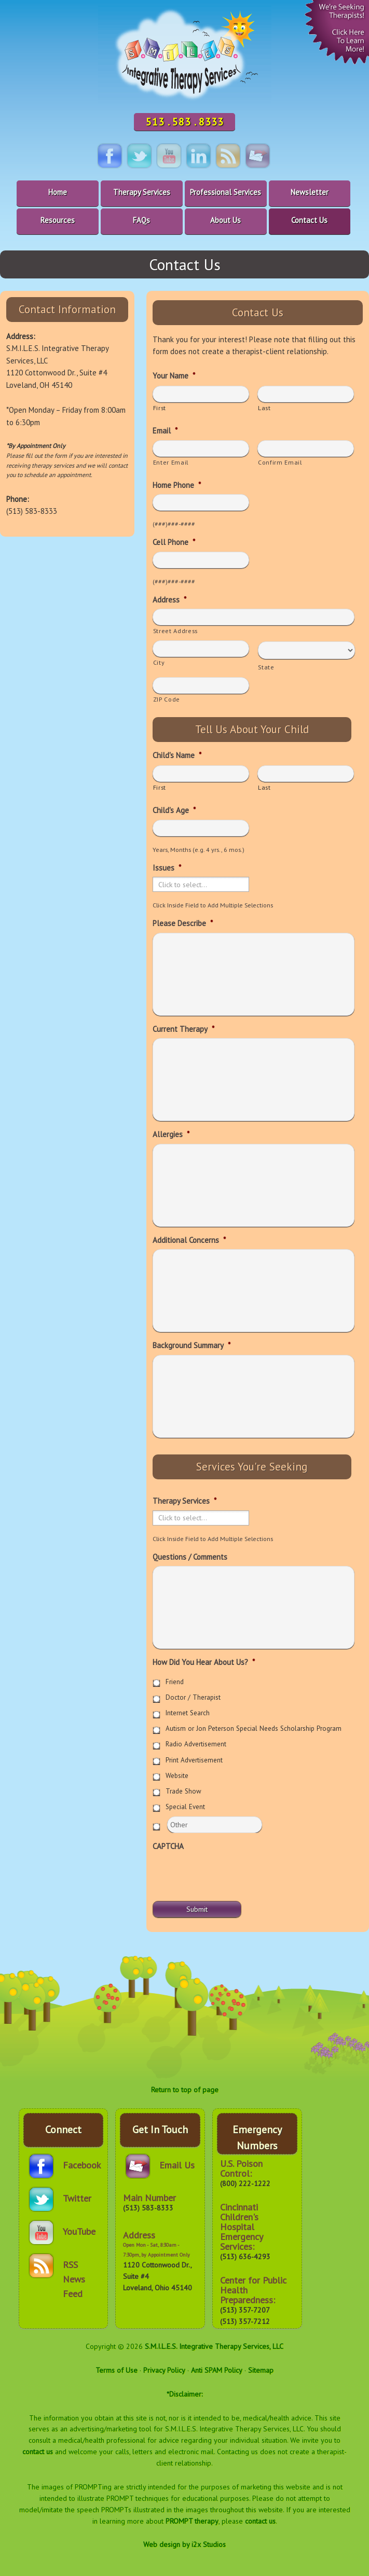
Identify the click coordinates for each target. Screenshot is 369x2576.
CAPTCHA (168, 1846)
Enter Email (170, 462)
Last (264, 408)
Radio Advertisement (196, 1744)
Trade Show (183, 1791)
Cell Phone (174, 542)
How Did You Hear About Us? (204, 1662)
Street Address (175, 631)
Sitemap (261, 2370)
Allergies (171, 1134)
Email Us (177, 2165)
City (159, 662)
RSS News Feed (74, 2269)
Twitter (77, 2198)
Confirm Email (280, 462)
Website (177, 1775)
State (266, 667)
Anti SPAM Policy (216, 2370)
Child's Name (177, 755)
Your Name (174, 376)
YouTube (79, 2231)
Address (169, 600)
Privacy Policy (164, 2370)
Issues (167, 868)
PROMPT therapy (192, 2521)
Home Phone (177, 485)
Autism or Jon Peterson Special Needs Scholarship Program (253, 1728)
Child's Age (174, 810)
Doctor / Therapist (193, 1697)
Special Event (185, 1806)
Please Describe (183, 923)
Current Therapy (183, 1029)
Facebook (82, 2165)
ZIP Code (166, 699)
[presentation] (231, 1875)
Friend (175, 1681)
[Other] (214, 1824)
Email (165, 431)
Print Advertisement (194, 1760)
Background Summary (191, 1345)
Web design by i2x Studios (184, 2544)
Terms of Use (116, 2370)
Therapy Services (184, 1501)
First (159, 408)
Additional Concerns (189, 1240)
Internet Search (188, 1713)
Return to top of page (184, 2089)
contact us (37, 2451)
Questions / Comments (190, 1557)
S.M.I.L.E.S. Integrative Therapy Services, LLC (214, 2346)
